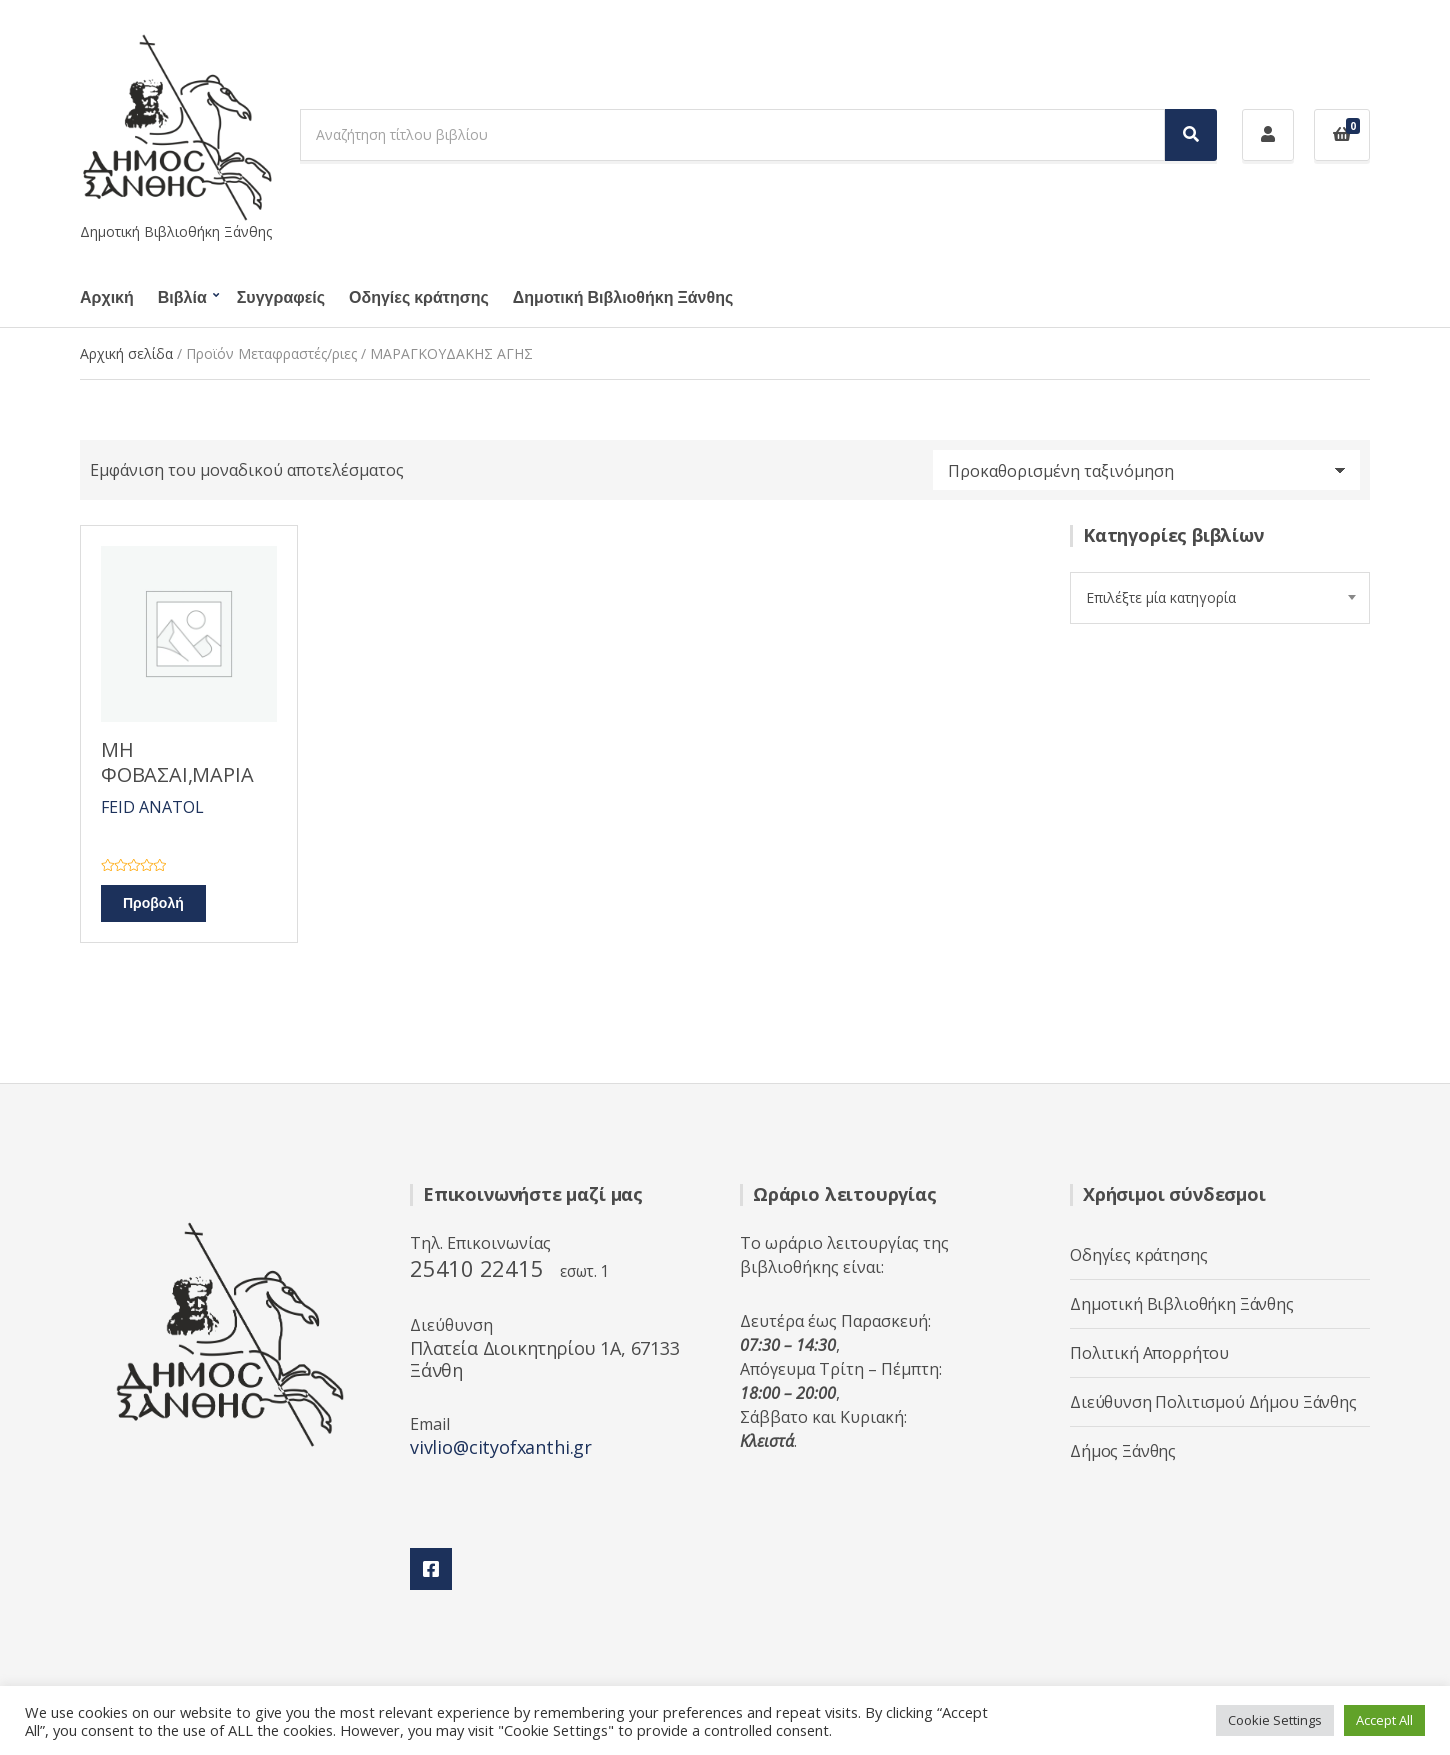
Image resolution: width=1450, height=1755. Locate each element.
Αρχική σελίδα (126, 353)
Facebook (431, 1569)
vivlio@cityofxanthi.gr (501, 1447)
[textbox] (1220, 598)
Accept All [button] (1384, 1720)
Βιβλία (182, 298)
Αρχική (107, 298)
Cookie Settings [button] (1275, 1720)
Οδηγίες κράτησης (419, 298)
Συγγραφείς (281, 298)
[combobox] (1220, 598)
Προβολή (153, 903)
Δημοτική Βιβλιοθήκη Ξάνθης (623, 298)
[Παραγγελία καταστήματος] (1146, 470)
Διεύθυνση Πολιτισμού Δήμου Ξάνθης (1213, 1402)
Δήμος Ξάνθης (1123, 1451)
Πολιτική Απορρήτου (1149, 1353)
